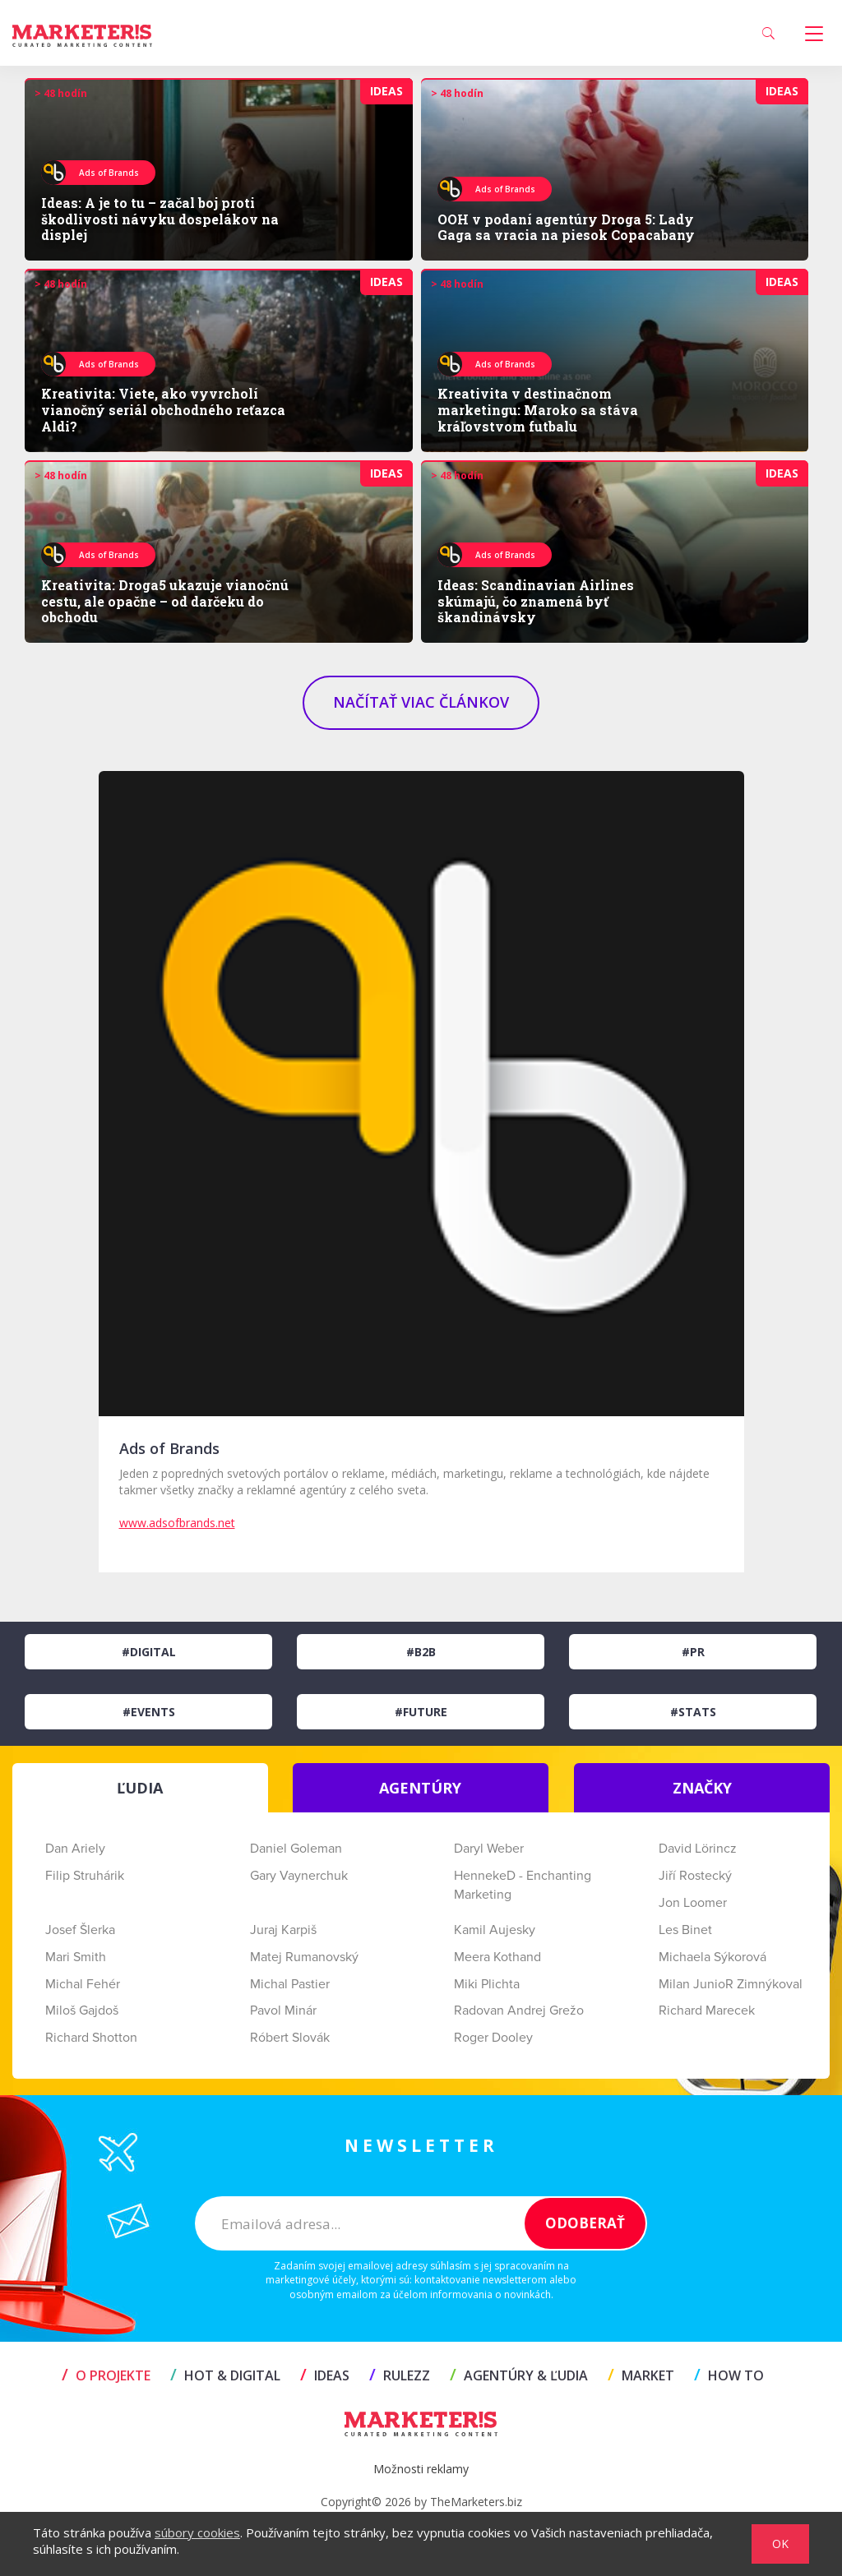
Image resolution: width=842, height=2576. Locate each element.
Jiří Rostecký (695, 1875)
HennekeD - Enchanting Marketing (522, 1885)
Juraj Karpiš (283, 1930)
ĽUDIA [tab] (140, 1788)
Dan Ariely (75, 1848)
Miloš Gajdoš (81, 2010)
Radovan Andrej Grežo (519, 2010)
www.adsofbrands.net (177, 1522)
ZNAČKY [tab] (702, 1788)
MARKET (641, 2375)
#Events (149, 1712)
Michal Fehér (82, 1984)
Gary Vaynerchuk (299, 1875)
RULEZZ (399, 2375)
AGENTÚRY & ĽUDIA (519, 2375)
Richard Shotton (91, 2037)
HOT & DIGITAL (225, 2375)
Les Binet (685, 1930)
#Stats (693, 1712)
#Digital (149, 1652)
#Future (421, 1712)
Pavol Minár (283, 2010)
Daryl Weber (489, 1848)
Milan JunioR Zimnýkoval (731, 1984)
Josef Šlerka (80, 1930)
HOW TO (729, 2375)
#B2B (421, 1652)
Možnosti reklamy (421, 2469)
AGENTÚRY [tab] (420, 1788)
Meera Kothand (497, 1957)
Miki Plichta (487, 1984)
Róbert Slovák (290, 2037)
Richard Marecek (707, 2010)
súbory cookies (197, 2532)
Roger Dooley (493, 2037)
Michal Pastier (290, 1984)
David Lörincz (698, 1848)
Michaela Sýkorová (712, 1957)
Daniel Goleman (296, 1848)
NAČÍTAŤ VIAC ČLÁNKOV (421, 702)
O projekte (106, 2375)
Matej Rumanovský (304, 1957)
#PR (693, 1652)
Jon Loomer (693, 1903)
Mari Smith (75, 1957)
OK (780, 2543)
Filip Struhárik (84, 1875)
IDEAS (324, 2375)
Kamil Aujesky (494, 1930)
